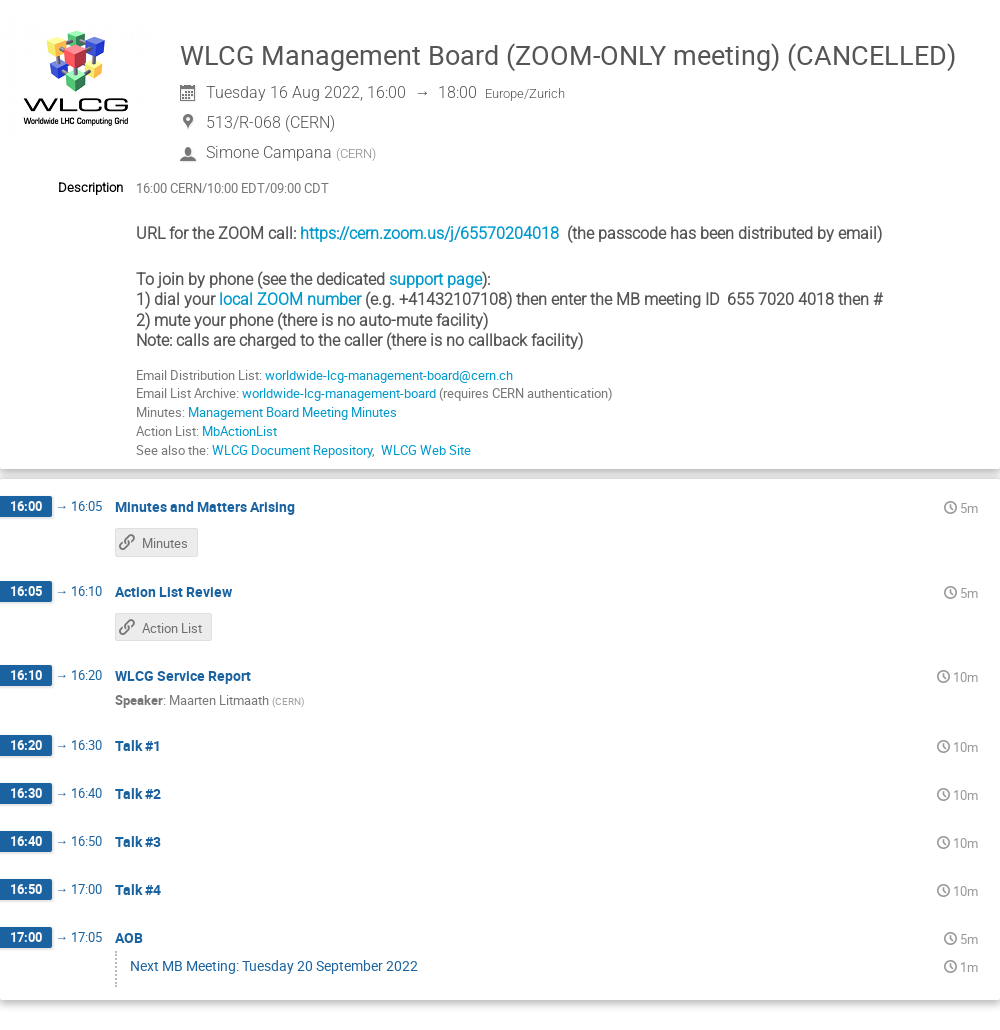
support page (435, 279)
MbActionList (239, 431)
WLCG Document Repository (292, 450)
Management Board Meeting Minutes (292, 412)
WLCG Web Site (426, 450)
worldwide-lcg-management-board (340, 393)
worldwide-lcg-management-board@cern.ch (389, 375)
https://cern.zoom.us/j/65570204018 (429, 233)
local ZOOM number (290, 299)
